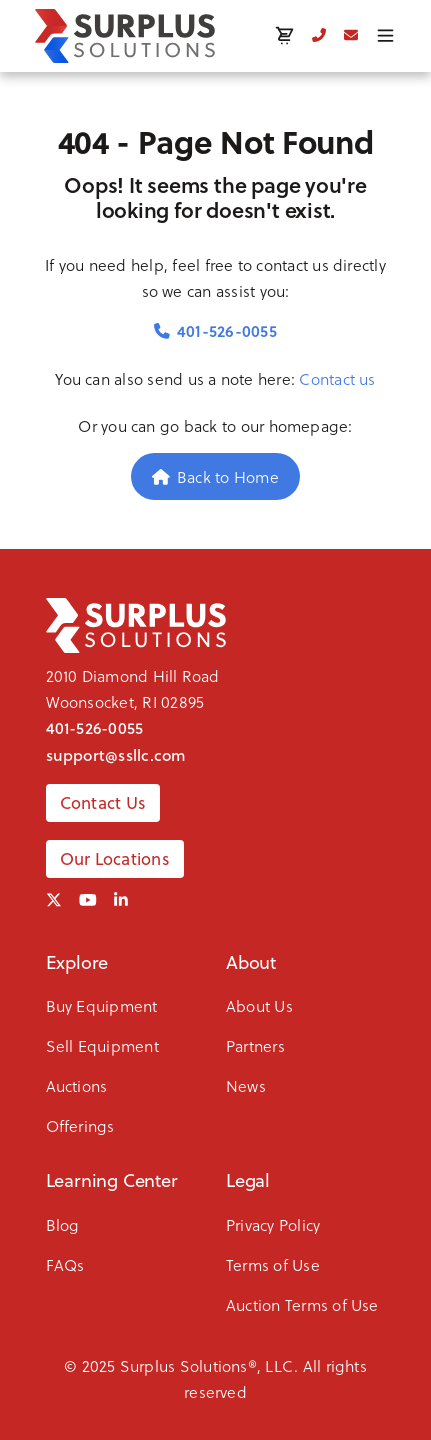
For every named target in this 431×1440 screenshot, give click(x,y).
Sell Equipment (102, 1045)
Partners (255, 1045)
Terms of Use (273, 1264)
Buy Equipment (102, 1005)
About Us (259, 1005)
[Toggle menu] (385, 35)
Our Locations (115, 859)
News (246, 1085)
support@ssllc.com (116, 755)
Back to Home (215, 476)
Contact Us (103, 803)
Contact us (337, 378)
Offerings (80, 1125)
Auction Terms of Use (302, 1304)
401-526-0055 (215, 330)
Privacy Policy (273, 1224)
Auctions (77, 1085)
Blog (63, 1224)
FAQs (65, 1264)
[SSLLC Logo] (125, 36)
